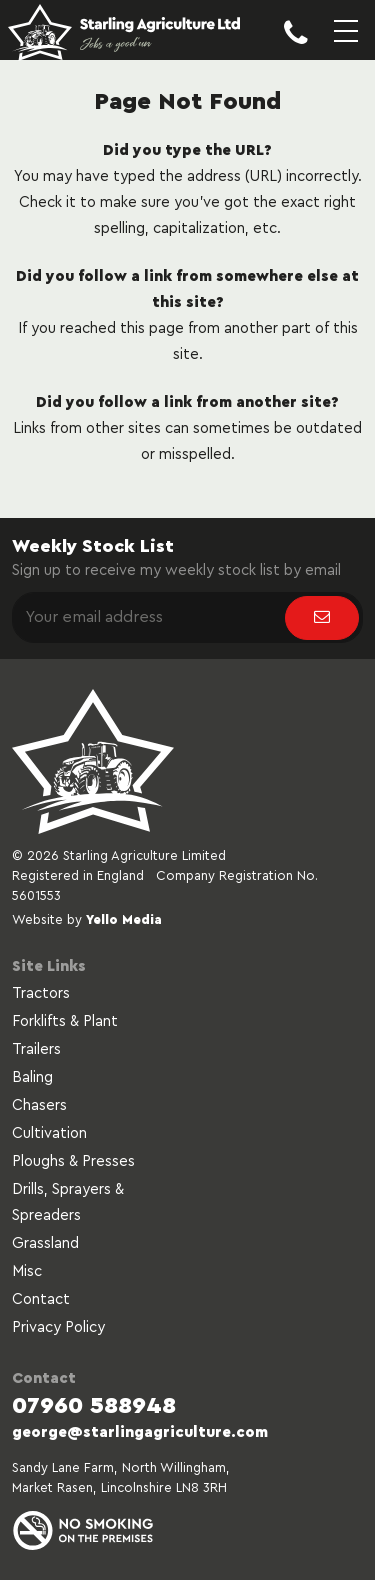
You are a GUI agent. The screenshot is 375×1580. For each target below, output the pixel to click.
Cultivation (49, 1133)
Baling (32, 1077)
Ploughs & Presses (73, 1161)
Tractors (41, 993)
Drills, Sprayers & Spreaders (68, 1202)
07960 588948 (94, 1406)
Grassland (45, 1243)
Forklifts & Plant (65, 1021)
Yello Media (124, 919)
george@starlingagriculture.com (140, 1432)
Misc (27, 1271)
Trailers (36, 1049)
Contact (41, 1299)
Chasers (39, 1105)
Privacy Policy (58, 1327)
